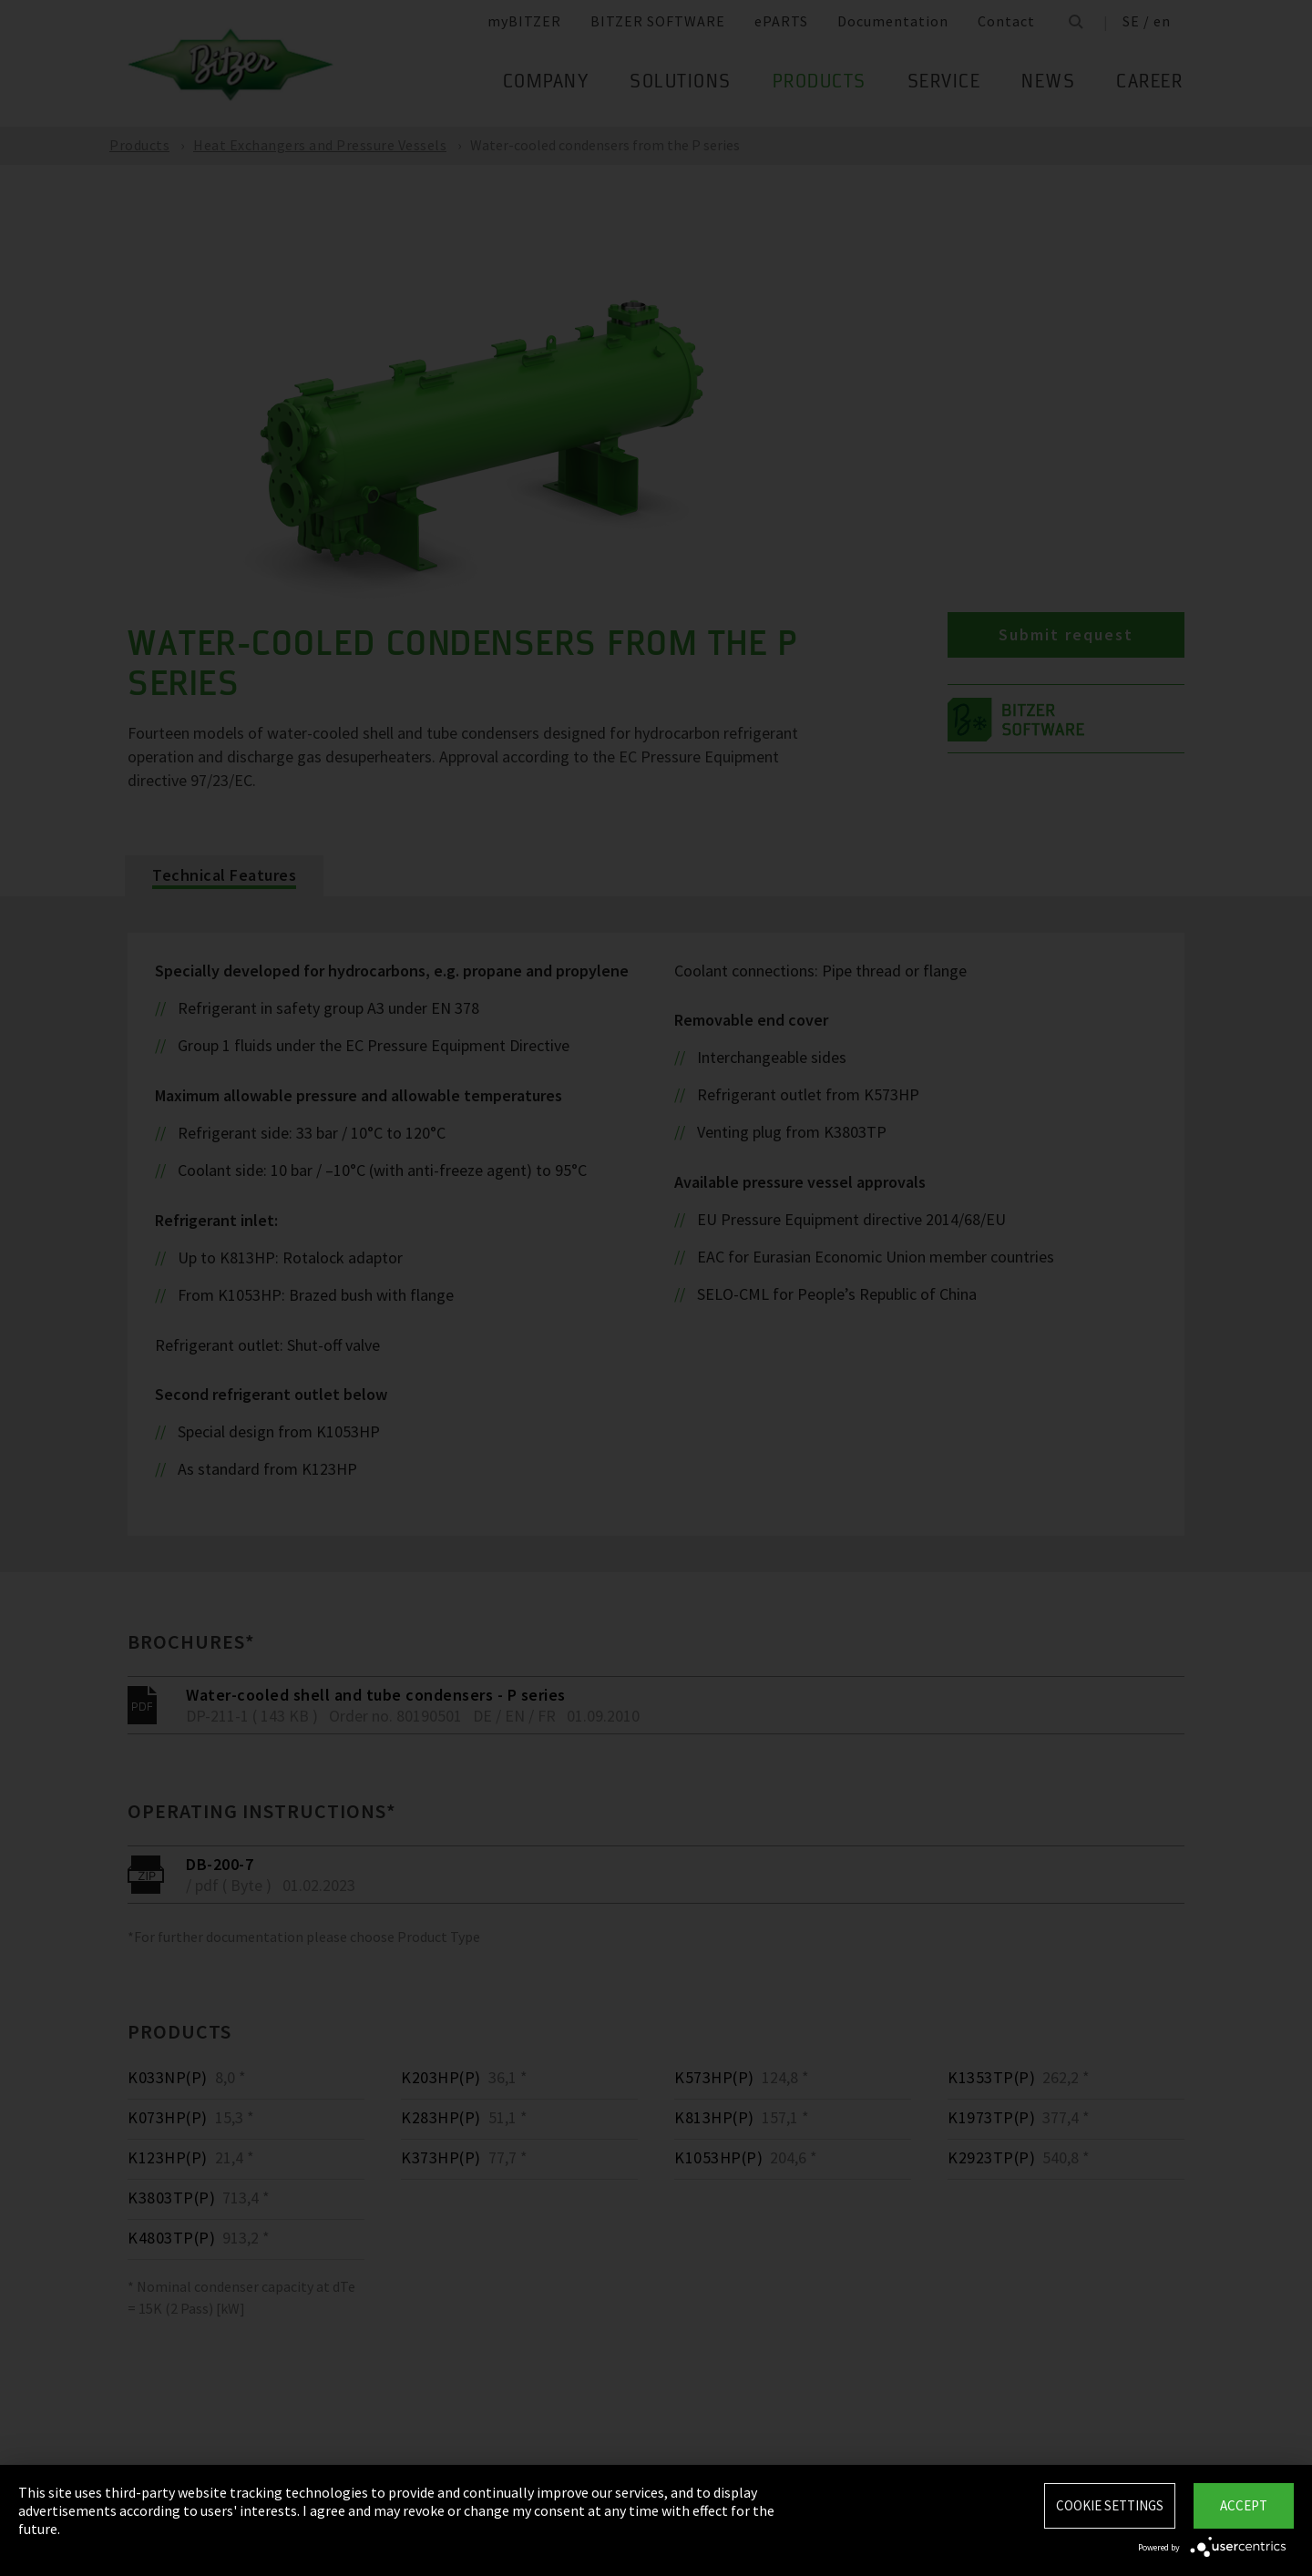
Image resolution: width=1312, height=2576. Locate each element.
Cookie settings (1109, 2505)
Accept (1243, 2505)
